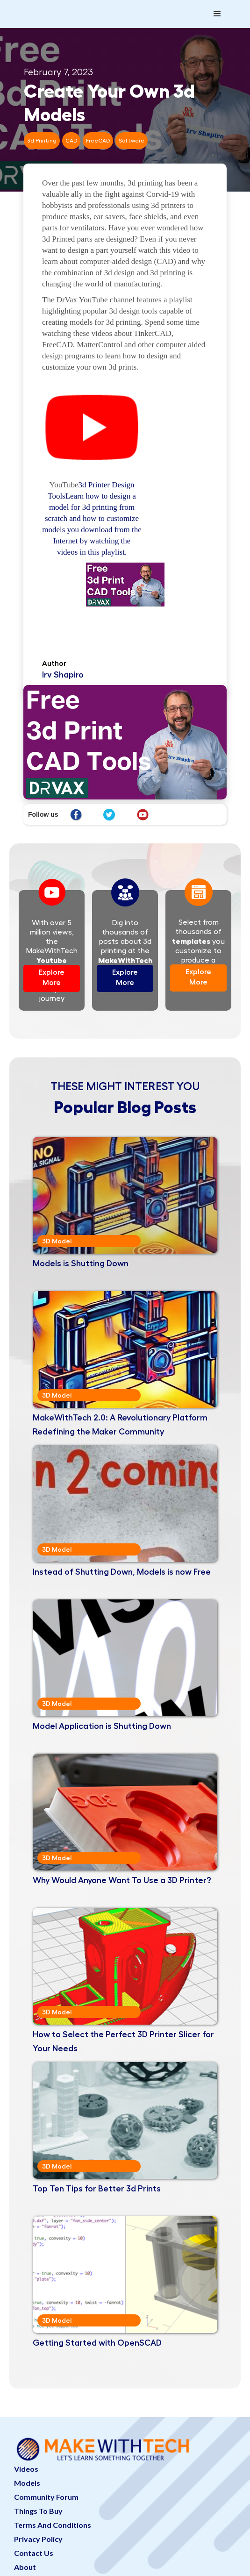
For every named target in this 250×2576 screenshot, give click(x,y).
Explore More (51, 977)
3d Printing (42, 140)
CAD (71, 140)
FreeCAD (98, 140)
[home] (61, 4)
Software (131, 140)
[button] (217, 14)
